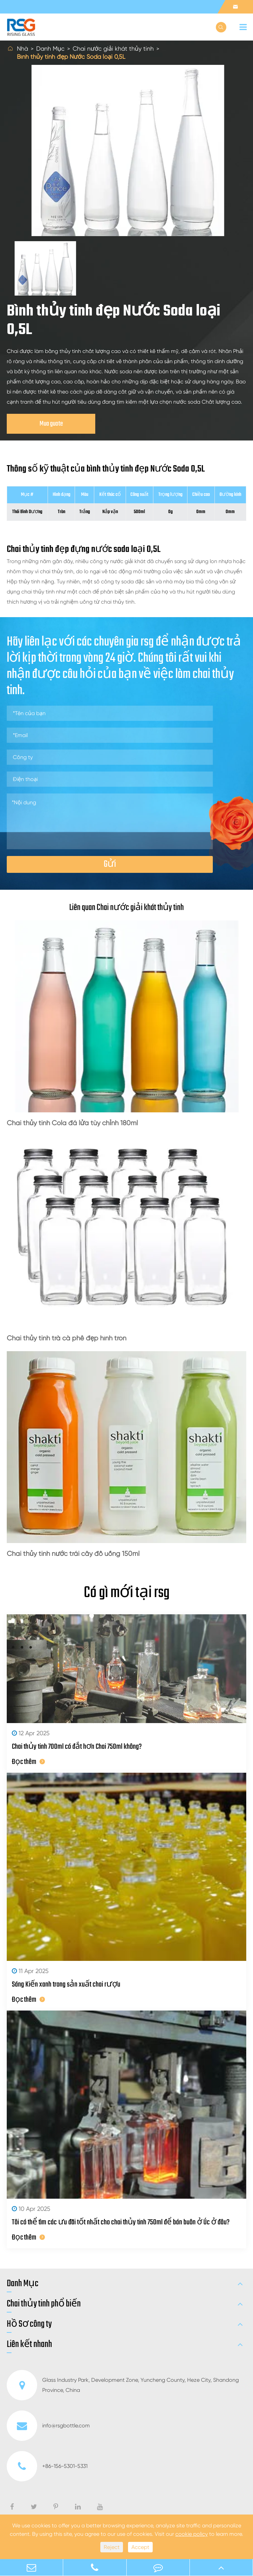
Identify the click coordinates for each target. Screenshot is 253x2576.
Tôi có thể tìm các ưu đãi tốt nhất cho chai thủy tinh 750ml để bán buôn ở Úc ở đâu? (121, 2222)
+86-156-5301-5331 (47, 2466)
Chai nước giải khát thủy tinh (113, 48)
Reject (112, 2547)
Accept (140, 2547)
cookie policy (191, 2534)
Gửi (110, 864)
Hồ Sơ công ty (29, 2324)
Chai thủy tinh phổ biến (44, 2304)
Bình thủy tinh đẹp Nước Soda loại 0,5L (71, 56)
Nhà (22, 48)
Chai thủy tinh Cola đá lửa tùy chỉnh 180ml (72, 1123)
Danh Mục (50, 48)
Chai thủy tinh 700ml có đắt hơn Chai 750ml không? (77, 1747)
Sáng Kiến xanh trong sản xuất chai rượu (66, 1984)
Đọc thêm (28, 1762)
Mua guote (51, 423)
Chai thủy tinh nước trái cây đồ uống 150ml (73, 1554)
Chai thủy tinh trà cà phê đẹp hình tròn (66, 1338)
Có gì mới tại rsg (127, 1593)
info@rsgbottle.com (48, 2425)
